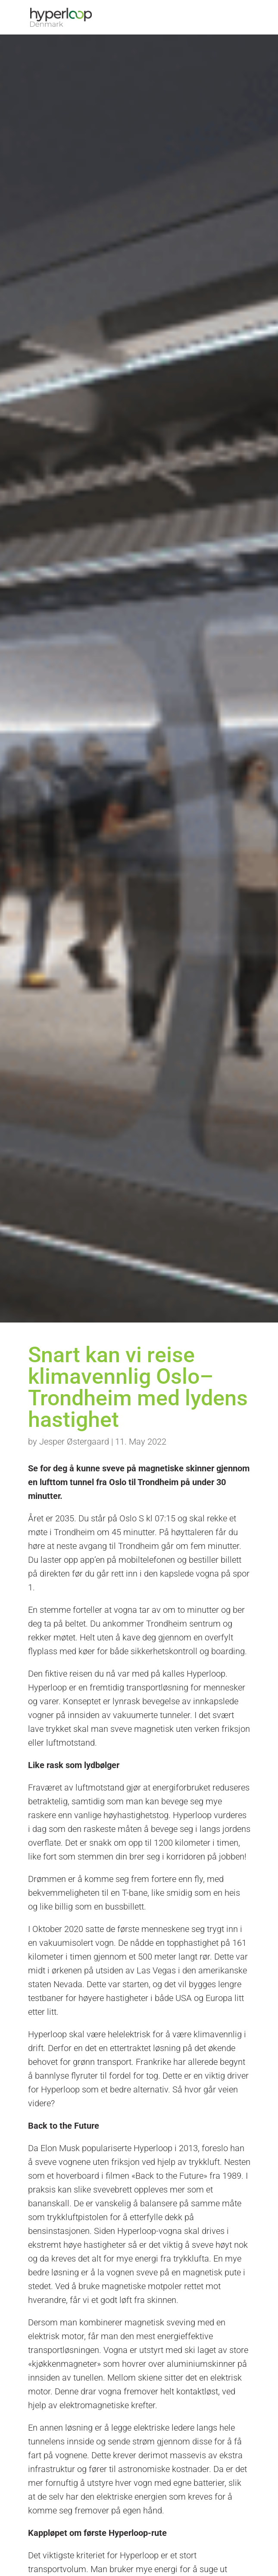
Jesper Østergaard (74, 1441)
